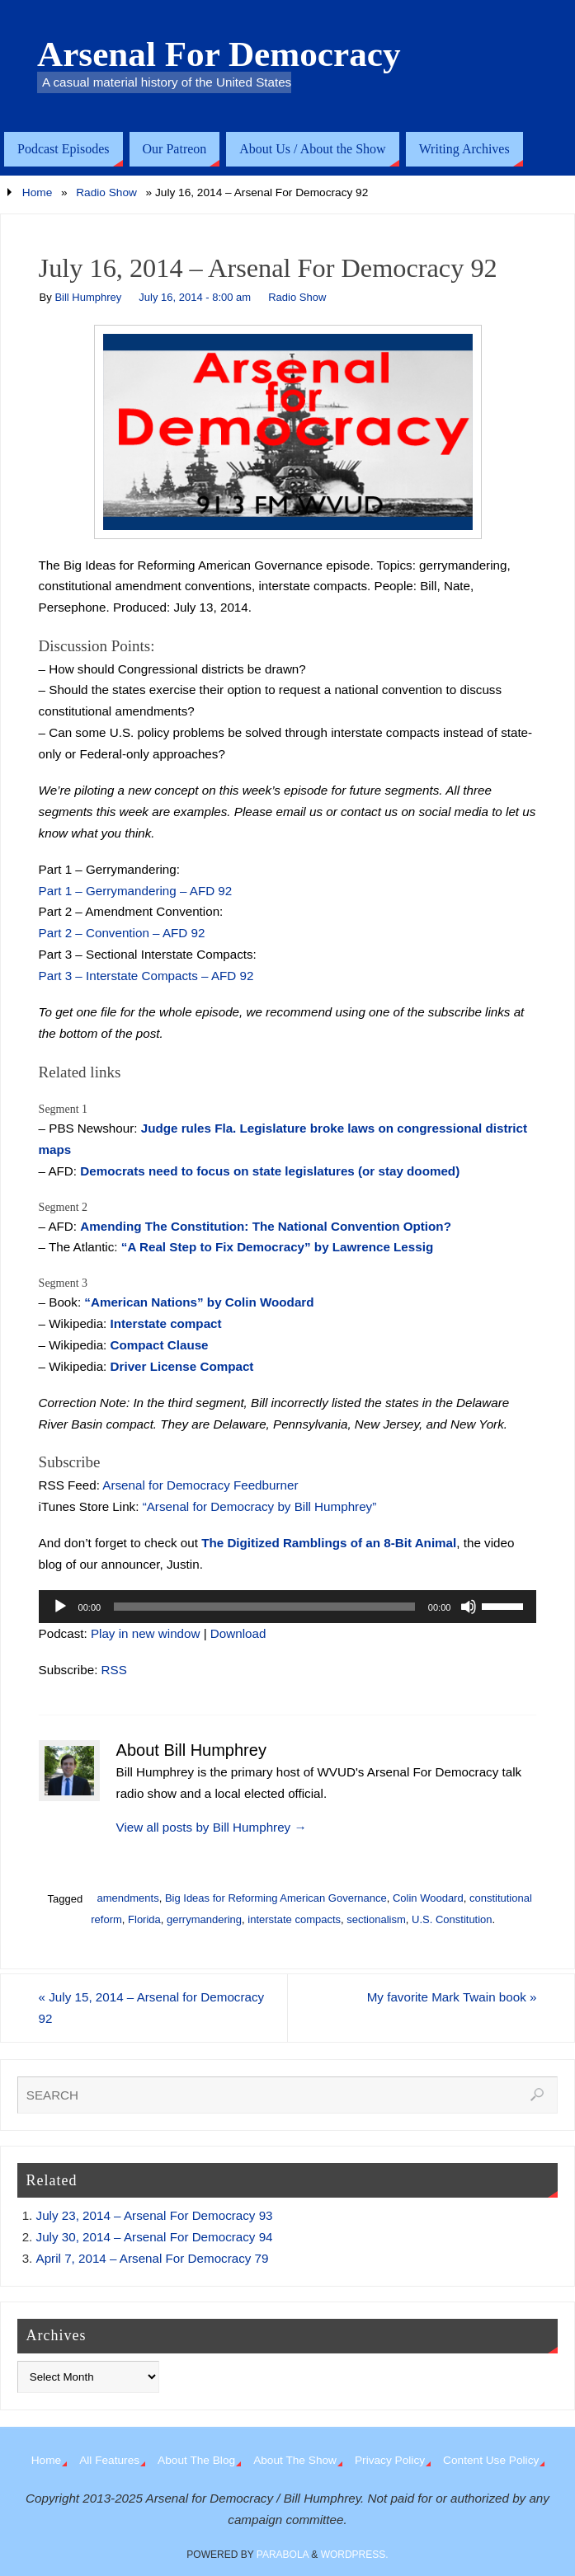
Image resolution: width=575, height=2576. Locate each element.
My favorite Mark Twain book (452, 1997)
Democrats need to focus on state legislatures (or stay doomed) (270, 1171)
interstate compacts (294, 1919)
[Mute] (468, 1606)
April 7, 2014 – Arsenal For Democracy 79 (152, 2258)
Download (238, 1633)
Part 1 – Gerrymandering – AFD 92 (136, 891)
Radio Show (106, 192)
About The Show (295, 2460)
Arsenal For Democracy (219, 54)
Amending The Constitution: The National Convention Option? (265, 1226)
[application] (288, 1606)
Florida (144, 1919)
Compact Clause (160, 1345)
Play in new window (145, 1633)
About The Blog (196, 2460)
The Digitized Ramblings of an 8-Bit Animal (328, 1543)
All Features (109, 2460)
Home (37, 192)
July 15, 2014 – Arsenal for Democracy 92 (152, 2007)
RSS (114, 1670)
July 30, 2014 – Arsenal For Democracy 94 (154, 2237)
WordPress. (355, 2554)
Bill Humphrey (87, 297)
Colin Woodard (428, 1898)
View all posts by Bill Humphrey (211, 1827)
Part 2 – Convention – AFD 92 (122, 933)
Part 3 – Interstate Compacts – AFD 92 (146, 976)
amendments (127, 1898)
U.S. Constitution (452, 1919)
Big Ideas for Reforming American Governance (276, 1898)
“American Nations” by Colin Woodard (198, 1302)
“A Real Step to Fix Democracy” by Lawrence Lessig (277, 1247)
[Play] (60, 1606)
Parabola (283, 2554)
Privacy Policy (390, 2460)
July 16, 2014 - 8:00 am (195, 297)
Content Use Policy (491, 2460)
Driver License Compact (182, 1366)
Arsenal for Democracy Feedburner (200, 1485)
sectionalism (376, 1919)
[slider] (264, 1606)
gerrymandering (204, 1919)
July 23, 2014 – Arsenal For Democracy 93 (154, 2215)
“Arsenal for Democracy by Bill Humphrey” (260, 1506)
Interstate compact (166, 1323)
